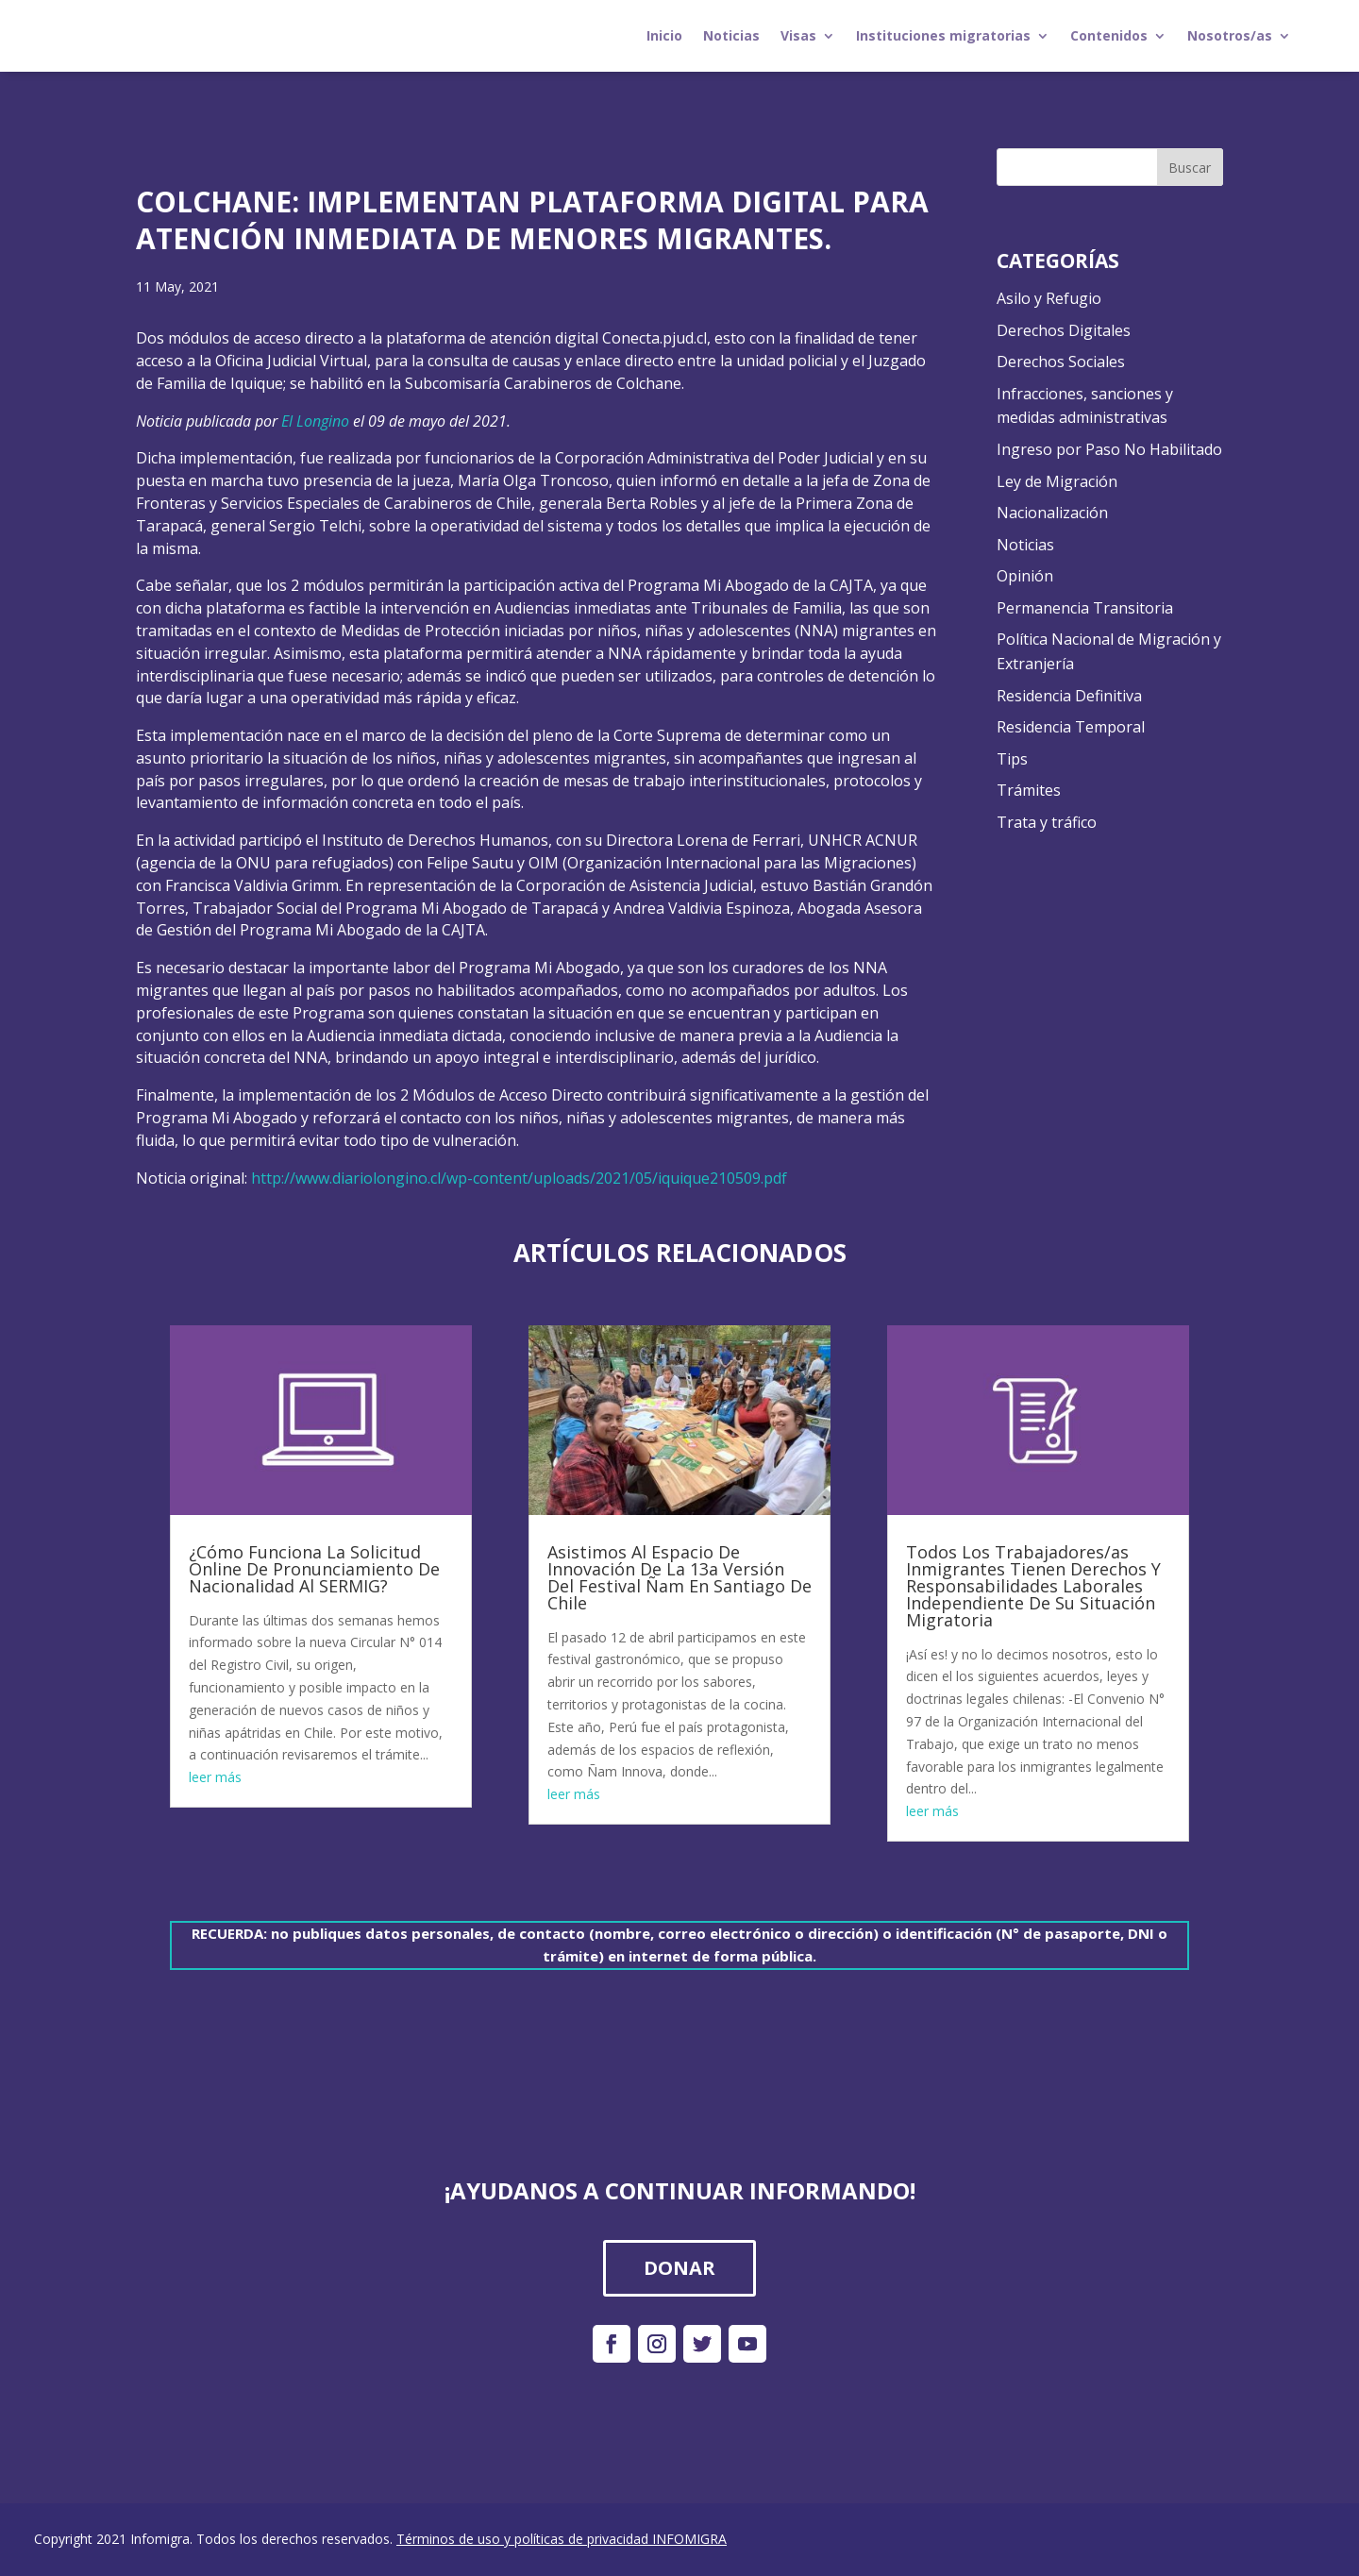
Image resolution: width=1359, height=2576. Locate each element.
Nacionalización (1052, 512)
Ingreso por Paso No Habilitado (1109, 449)
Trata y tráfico (1047, 822)
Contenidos (1109, 35)
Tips (1012, 759)
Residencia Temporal (1071, 726)
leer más (215, 1777)
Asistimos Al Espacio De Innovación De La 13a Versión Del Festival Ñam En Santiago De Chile (679, 1577)
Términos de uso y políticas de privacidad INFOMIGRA (561, 2539)
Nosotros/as (1229, 35)
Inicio (664, 35)
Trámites (1029, 790)
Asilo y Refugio (1049, 298)
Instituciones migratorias (943, 35)
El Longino (315, 421)
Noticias (731, 35)
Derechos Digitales (1064, 330)
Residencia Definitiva (1069, 695)
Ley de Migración (1057, 481)
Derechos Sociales (1061, 361)
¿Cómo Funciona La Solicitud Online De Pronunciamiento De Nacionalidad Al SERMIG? (314, 1569)
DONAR (679, 2268)
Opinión (1025, 575)
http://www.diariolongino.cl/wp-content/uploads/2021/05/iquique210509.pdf (519, 1178)
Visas (798, 35)
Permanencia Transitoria (1085, 608)
